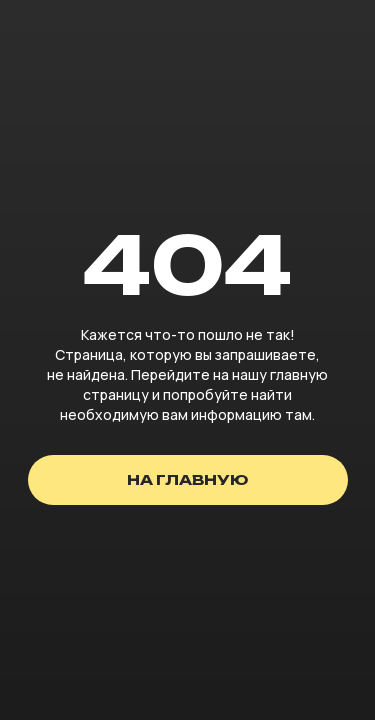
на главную (187, 479)
